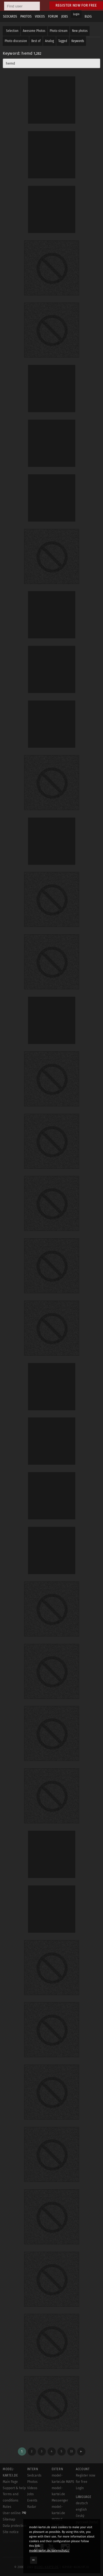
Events (32, 2500)
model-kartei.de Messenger (60, 2494)
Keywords (77, 41)
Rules (7, 2507)
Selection (12, 31)
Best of (36, 41)
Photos (32, 2482)
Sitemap (9, 2519)
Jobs (30, 2494)
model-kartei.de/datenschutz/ (49, 2550)
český (80, 2516)
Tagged (62, 41)
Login (76, 14)
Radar (31, 2507)
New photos (80, 31)
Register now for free (76, 5)
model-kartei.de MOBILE (58, 2513)
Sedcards (34, 2475)
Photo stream (59, 31)
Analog (49, 41)
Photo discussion (16, 41)
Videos (32, 2488)
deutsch (82, 2503)
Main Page (10, 2482)
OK (33, 2560)
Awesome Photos (34, 31)
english (81, 2509)
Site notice (11, 2532)
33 (71, 2451)
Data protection (14, 2526)
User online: (14, 2513)
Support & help (14, 2488)
